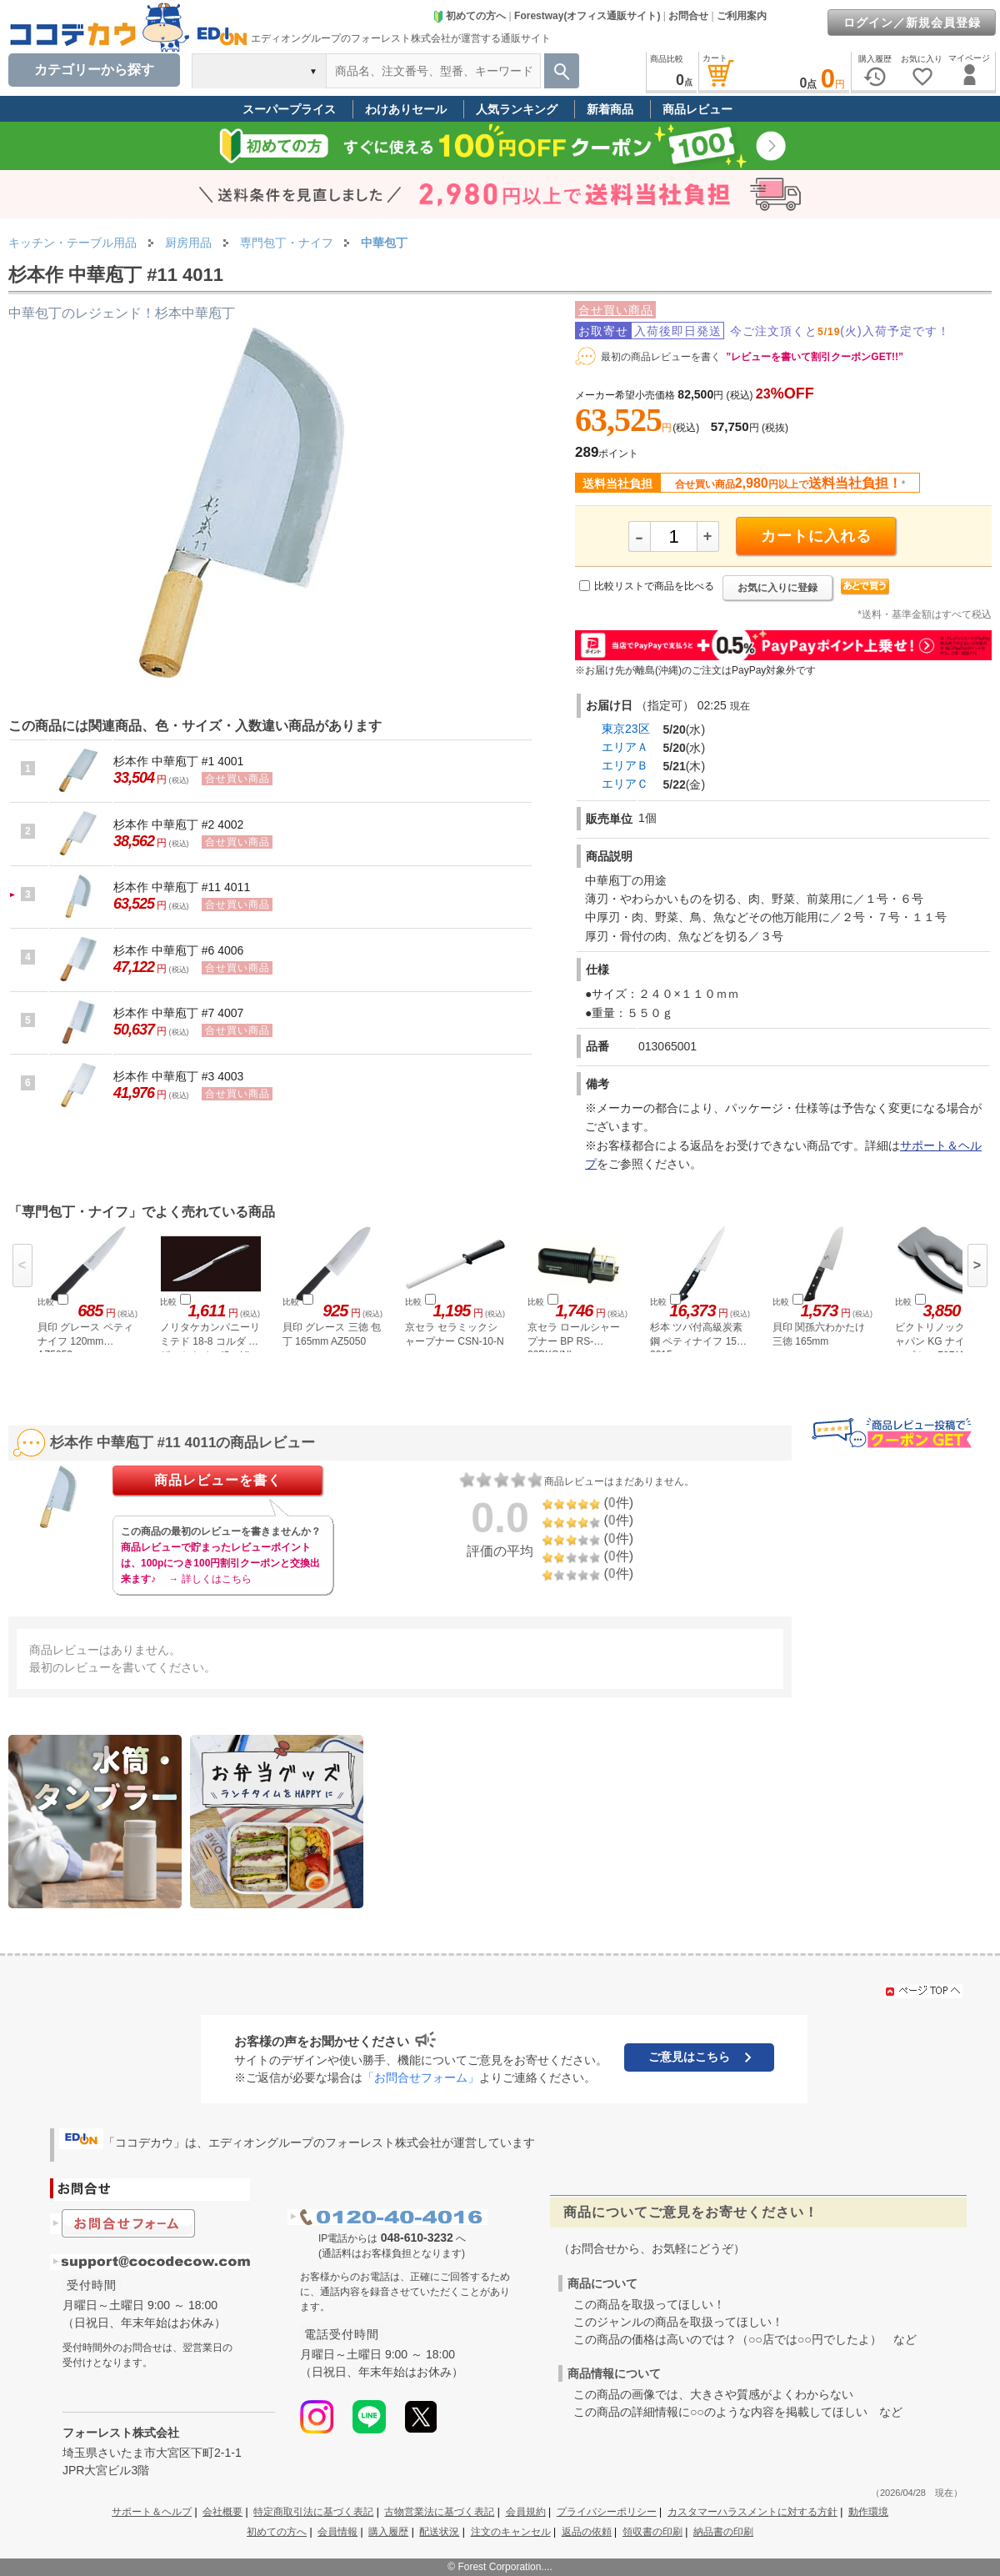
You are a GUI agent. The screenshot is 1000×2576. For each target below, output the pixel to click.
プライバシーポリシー (607, 2512)
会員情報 (338, 2532)
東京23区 (626, 728)
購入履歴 (388, 2532)
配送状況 (439, 2532)
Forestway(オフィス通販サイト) (587, 16)
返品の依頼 (587, 2532)
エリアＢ (625, 765)
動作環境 (868, 2512)
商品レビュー (697, 109)
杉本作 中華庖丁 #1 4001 (178, 761)
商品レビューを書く (218, 1480)
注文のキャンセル (511, 2532)
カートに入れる (816, 536)
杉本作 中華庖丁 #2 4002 (178, 824)
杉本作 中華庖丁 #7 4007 (178, 1013)
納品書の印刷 (723, 2532)
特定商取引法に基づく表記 (313, 2512)
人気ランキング (517, 109)
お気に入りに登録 (778, 588)
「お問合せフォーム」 (420, 2077)
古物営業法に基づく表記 (439, 2512)
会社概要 (222, 2512)
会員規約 (526, 2512)
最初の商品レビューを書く (661, 357)
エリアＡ (625, 747)
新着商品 (610, 109)
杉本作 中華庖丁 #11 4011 (181, 887)
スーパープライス (289, 109)
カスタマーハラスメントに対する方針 (753, 2512)
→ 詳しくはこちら (209, 1579)
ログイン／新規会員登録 (912, 22)
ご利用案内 (742, 16)
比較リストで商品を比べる (654, 586)
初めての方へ (469, 16)
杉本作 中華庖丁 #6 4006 (178, 950)
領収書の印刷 (652, 2532)
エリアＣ (625, 783)
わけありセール (406, 109)
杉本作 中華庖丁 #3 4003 (178, 1076)
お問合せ (688, 16)
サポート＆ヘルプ (152, 2512)
